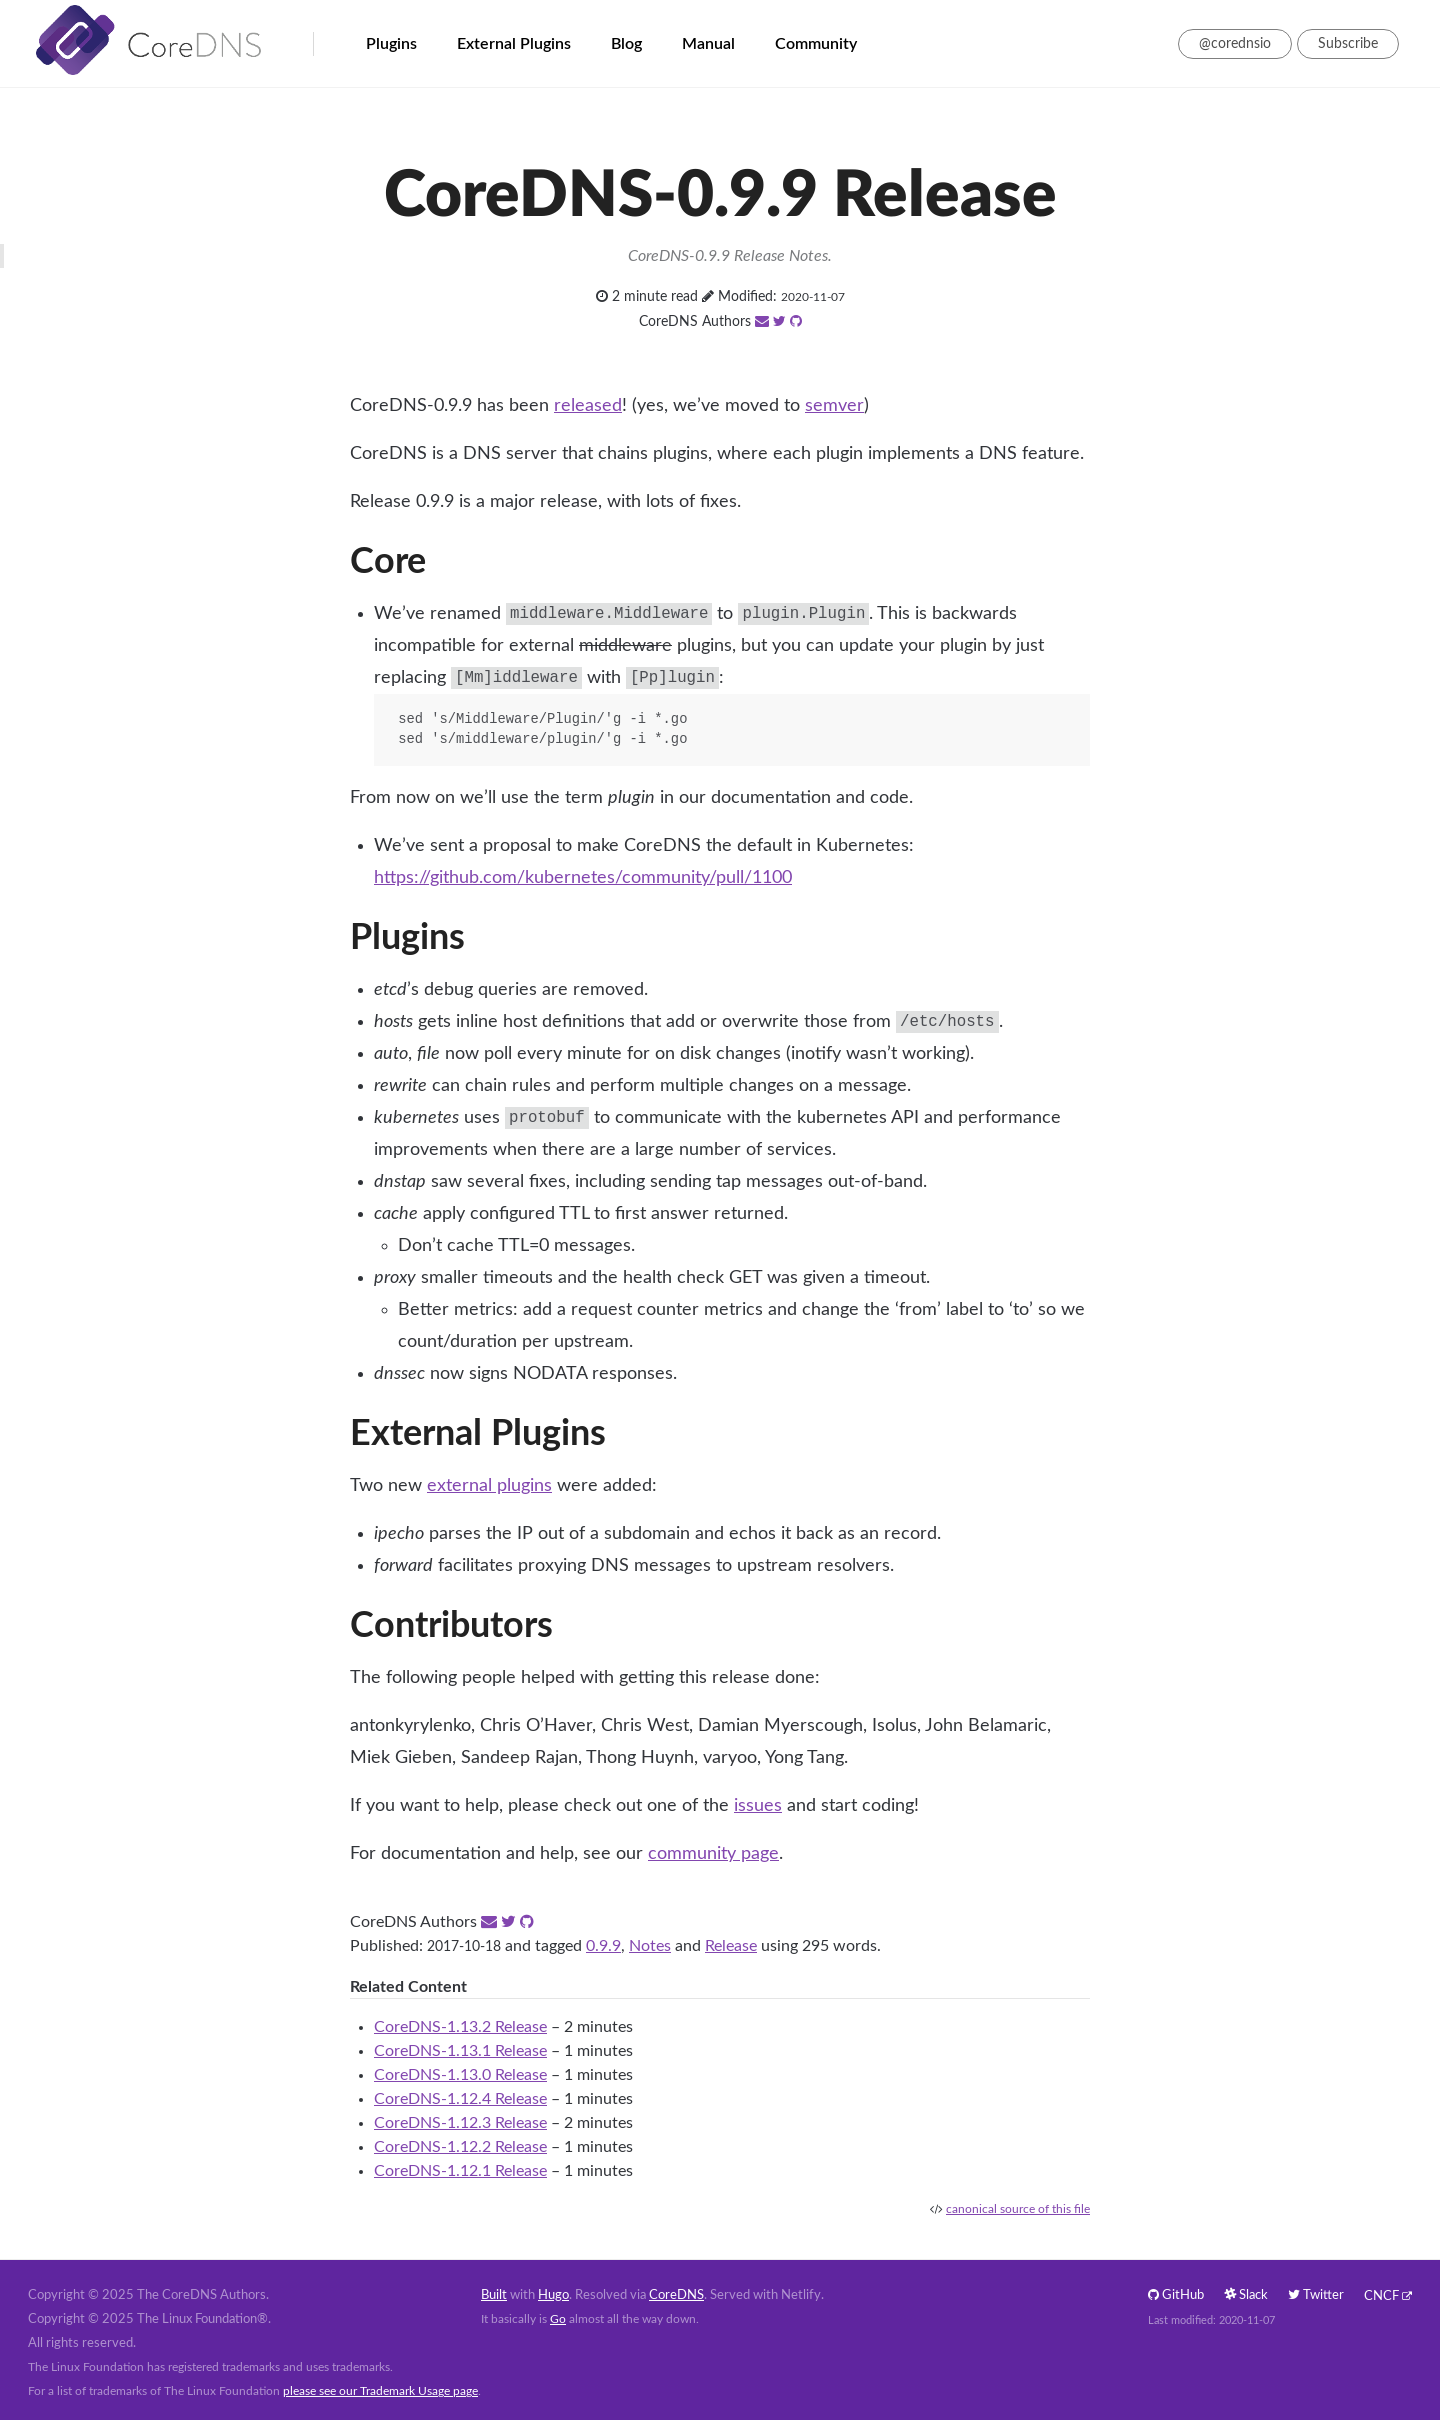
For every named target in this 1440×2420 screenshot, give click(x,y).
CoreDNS (676, 2295)
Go (558, 2319)
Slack (1246, 2295)
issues (758, 1806)
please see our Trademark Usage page (380, 2391)
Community (816, 44)
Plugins (391, 44)
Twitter (1316, 2295)
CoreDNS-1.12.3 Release (460, 2123)
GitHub (1176, 2295)
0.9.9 (603, 1946)
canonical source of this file (1018, 2209)
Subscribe (1348, 44)
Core (388, 562)
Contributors (451, 1626)
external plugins (489, 1486)
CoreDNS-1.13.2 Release (460, 2027)
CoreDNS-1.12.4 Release (460, 2099)
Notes (650, 1946)
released (588, 406)
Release (731, 1946)
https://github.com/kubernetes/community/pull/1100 (583, 878)
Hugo (553, 2295)
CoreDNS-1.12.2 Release (460, 2147)
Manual (708, 44)
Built (494, 2295)
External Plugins (514, 44)
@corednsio (1235, 44)
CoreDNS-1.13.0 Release (460, 2075)
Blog (626, 44)
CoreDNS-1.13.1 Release (460, 2051)
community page (713, 1854)
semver (834, 406)
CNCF (1381, 2296)
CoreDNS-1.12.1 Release (460, 2171)
